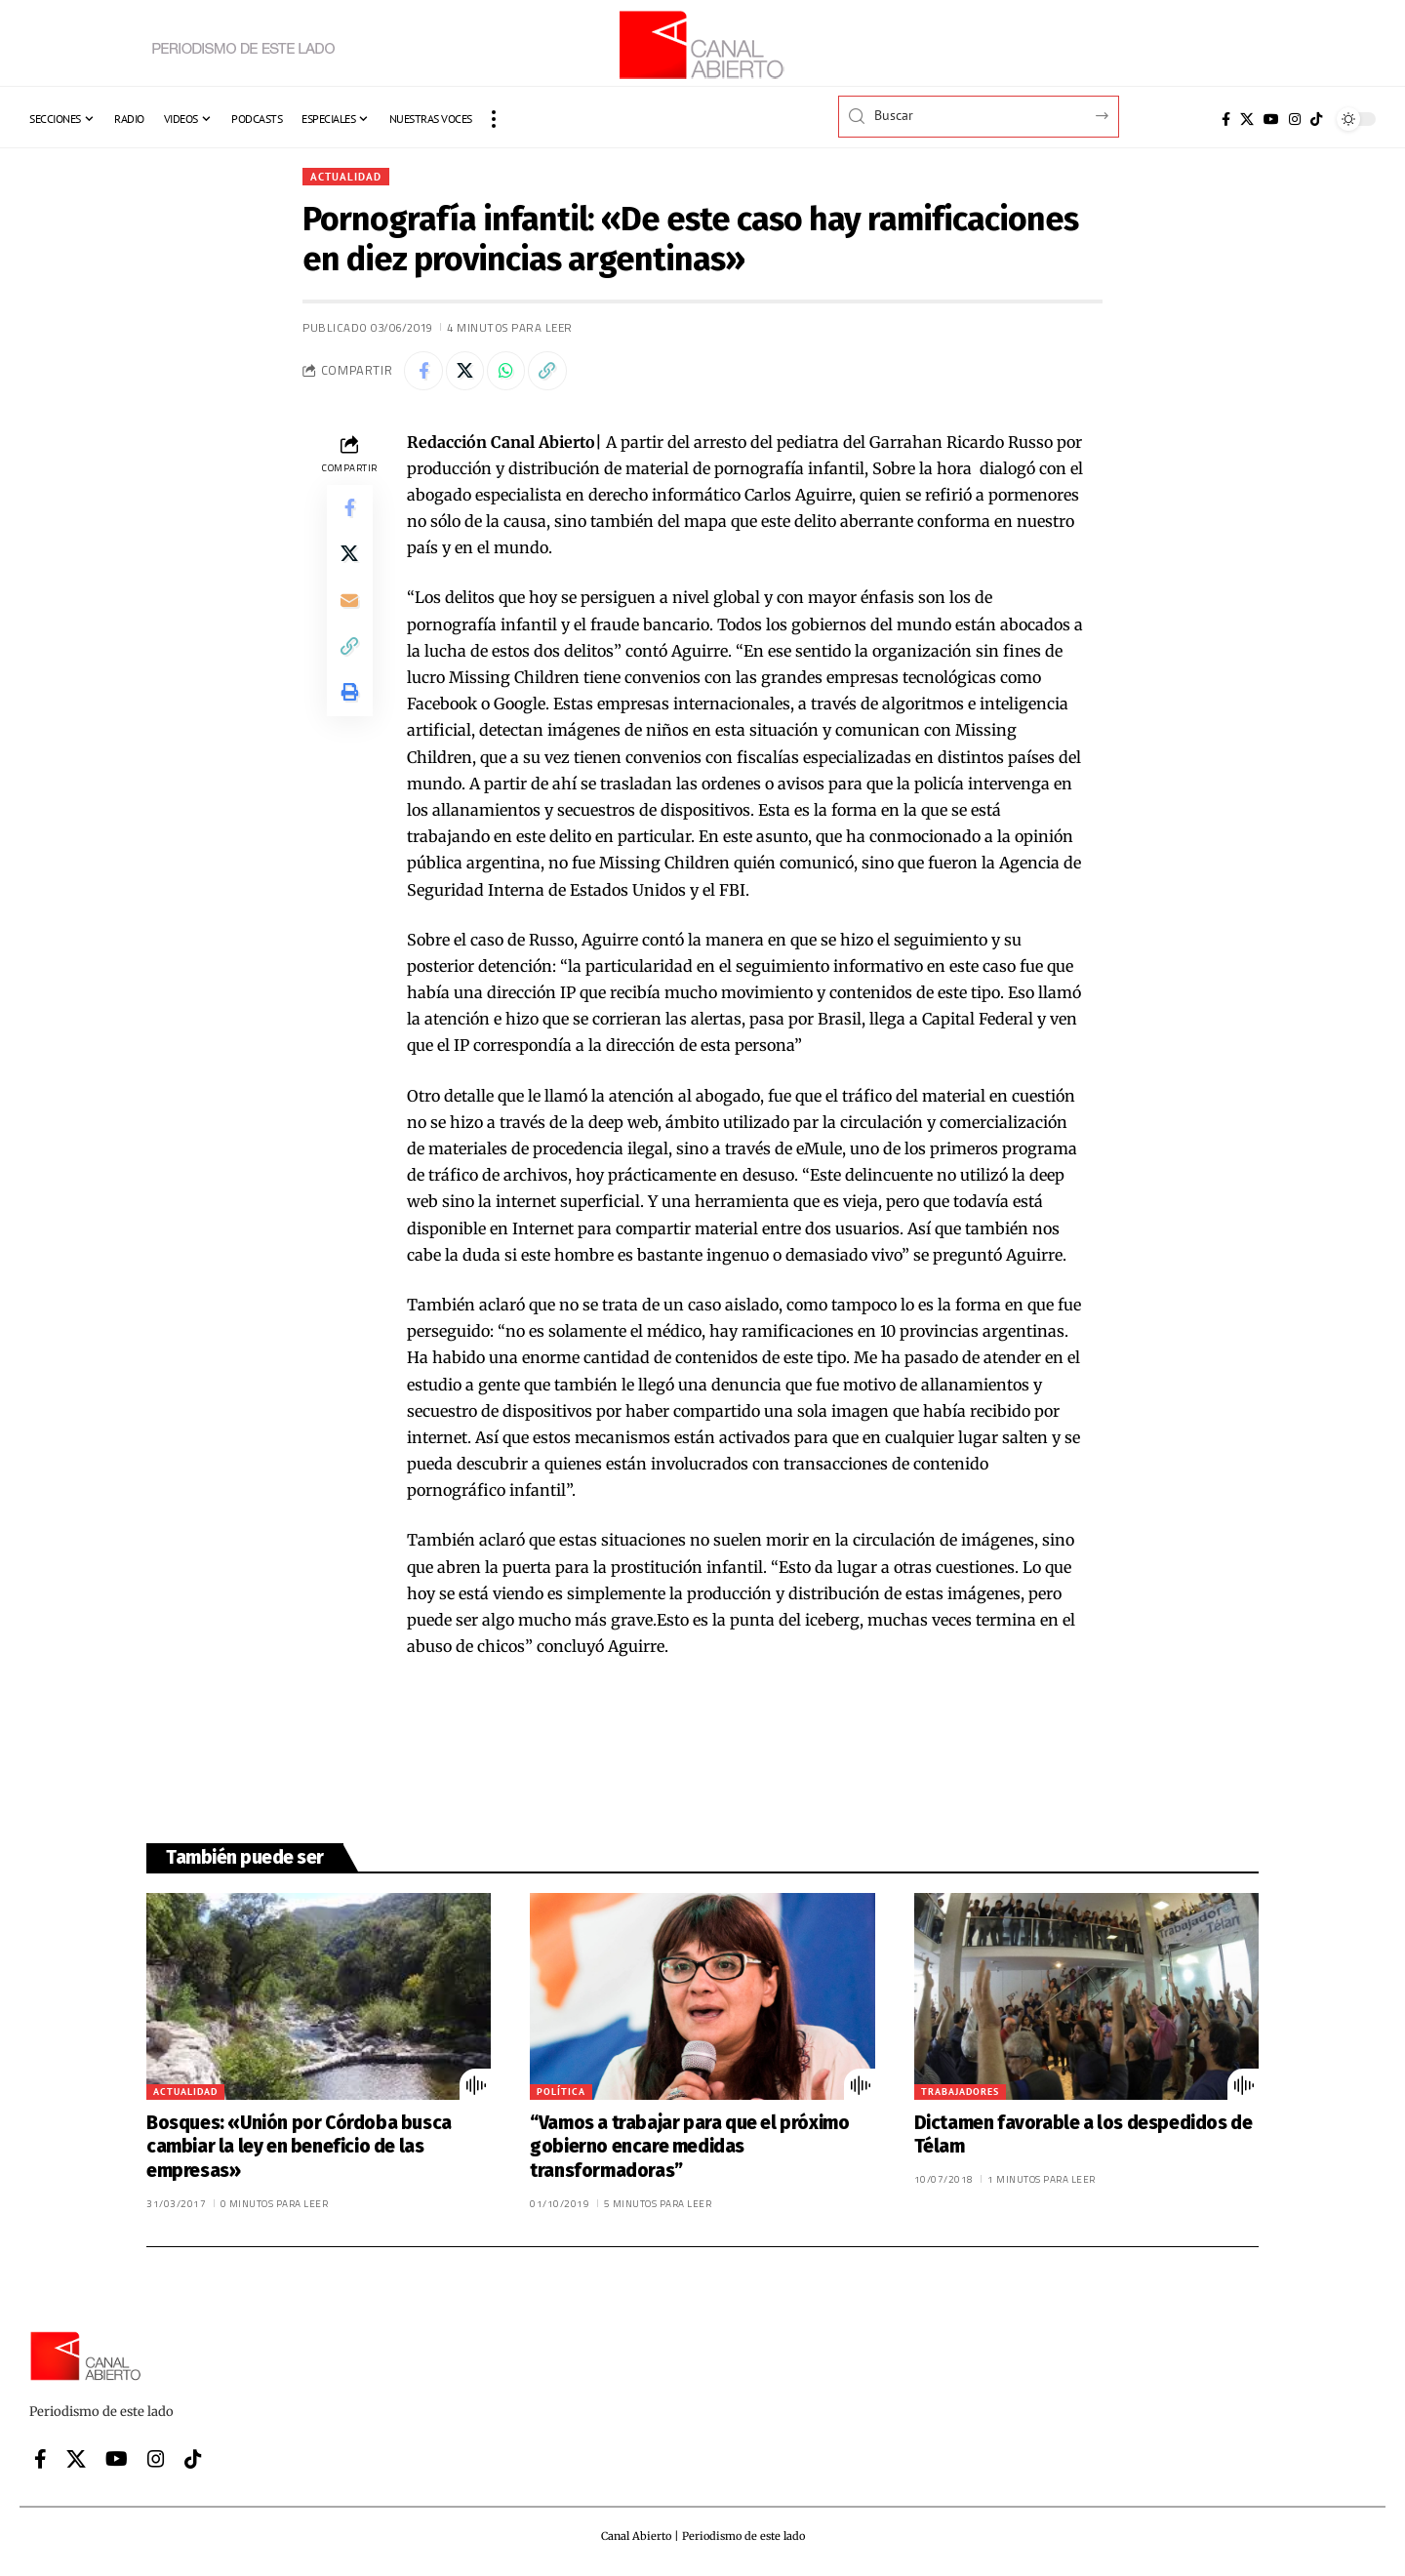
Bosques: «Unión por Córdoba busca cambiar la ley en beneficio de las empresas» (299, 2148)
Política (561, 2092)
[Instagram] (1294, 119)
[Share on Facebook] (423, 371)
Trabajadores (960, 2092)
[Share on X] (465, 371)
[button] (493, 119)
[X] (1247, 119)
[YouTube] (1271, 119)
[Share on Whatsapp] (507, 371)
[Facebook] (1226, 119)
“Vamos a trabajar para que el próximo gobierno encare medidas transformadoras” (689, 2148)
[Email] (349, 603)
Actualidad (347, 176)
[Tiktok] (1316, 119)
